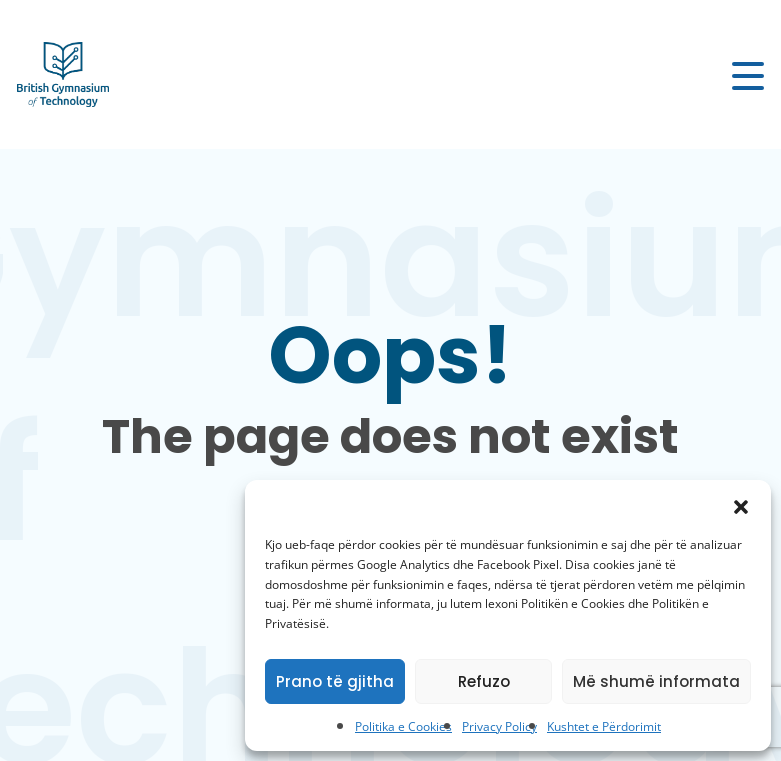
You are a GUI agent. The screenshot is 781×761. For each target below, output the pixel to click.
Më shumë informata (656, 681)
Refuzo (484, 681)
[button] (741, 505)
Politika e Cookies (403, 726)
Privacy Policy (499, 726)
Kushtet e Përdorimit (604, 726)
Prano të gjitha (335, 681)
